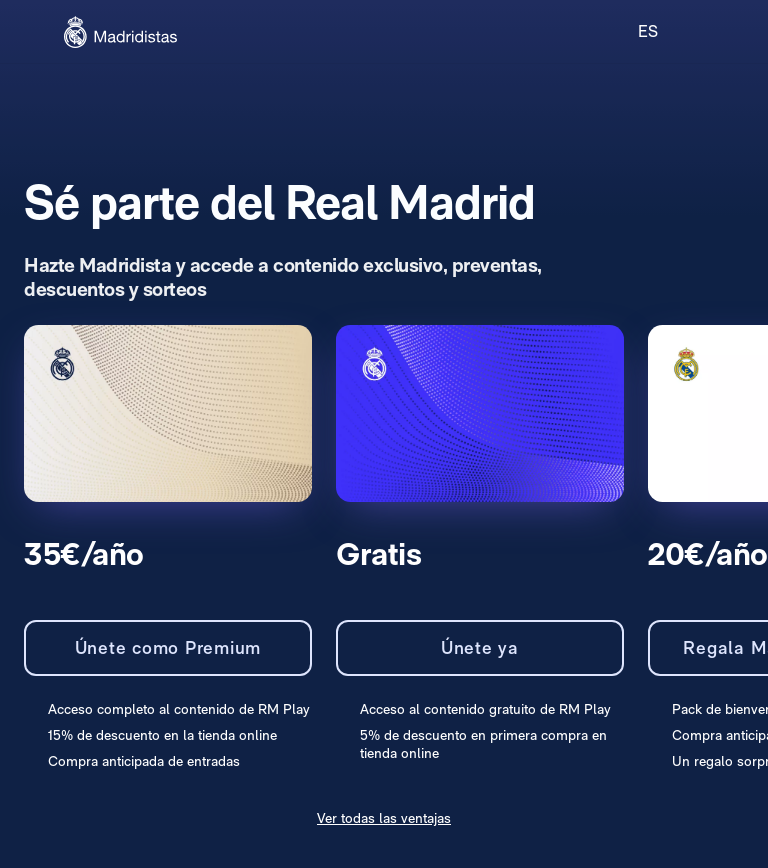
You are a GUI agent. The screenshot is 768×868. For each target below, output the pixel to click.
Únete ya (480, 647)
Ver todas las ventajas (384, 818)
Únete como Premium (168, 647)
